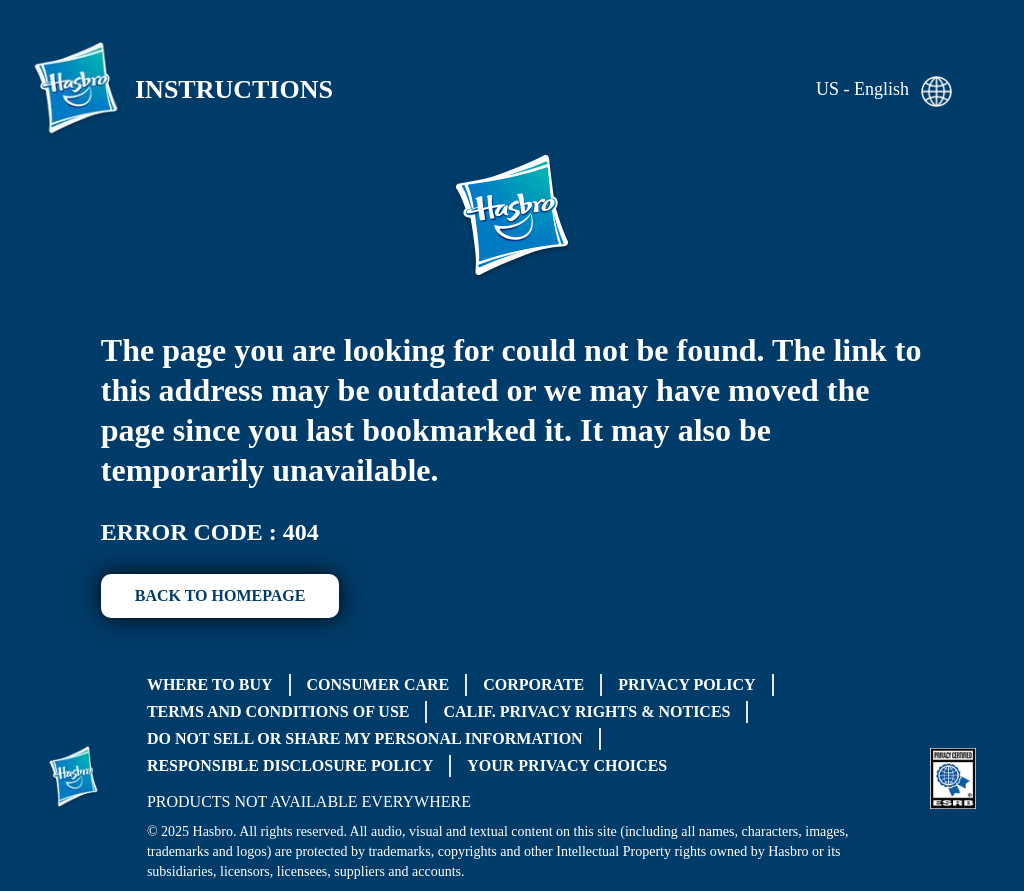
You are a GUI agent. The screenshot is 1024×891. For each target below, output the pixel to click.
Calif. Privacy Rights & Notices (586, 711)
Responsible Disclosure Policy (290, 765)
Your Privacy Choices (567, 765)
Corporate (533, 684)
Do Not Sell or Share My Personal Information (365, 738)
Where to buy (210, 684)
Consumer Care (378, 684)
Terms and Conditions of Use (278, 711)
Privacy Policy (686, 684)
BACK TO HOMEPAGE (220, 595)
